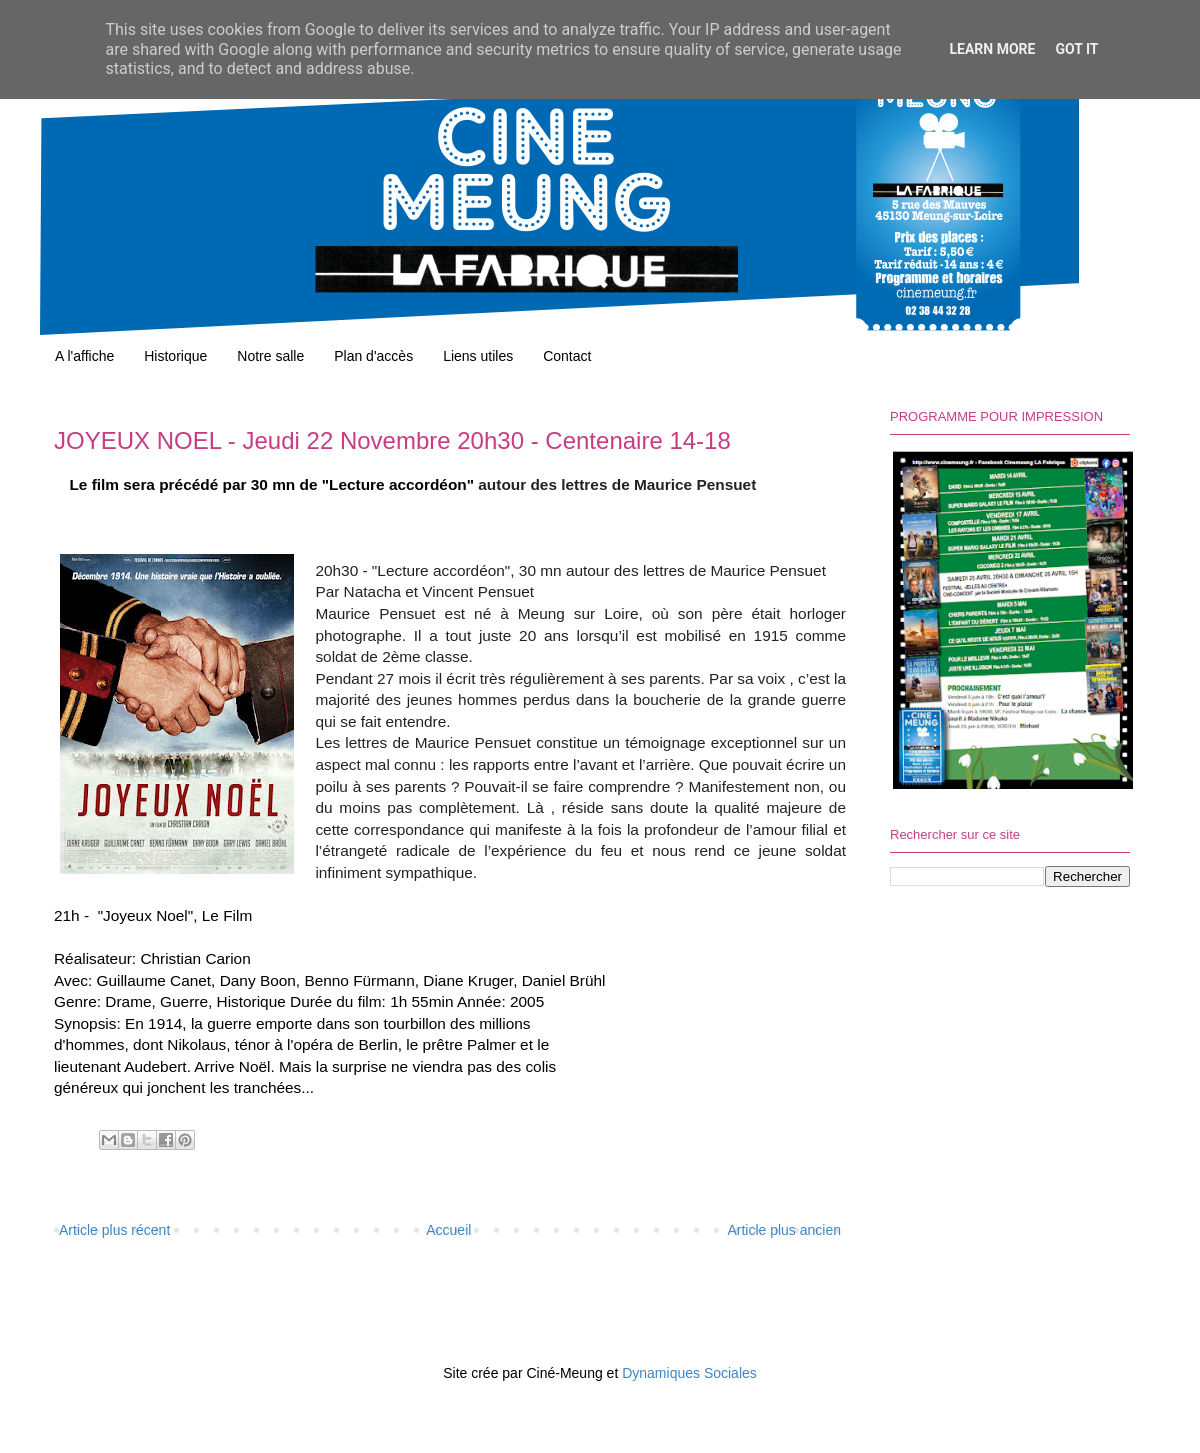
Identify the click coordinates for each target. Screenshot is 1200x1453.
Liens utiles (478, 356)
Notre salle (270, 356)
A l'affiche (84, 356)
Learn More (992, 49)
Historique (175, 356)
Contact (567, 356)
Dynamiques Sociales (689, 1373)
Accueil (448, 1230)
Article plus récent (114, 1230)
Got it (1076, 49)
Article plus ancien (784, 1230)
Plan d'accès (373, 356)
